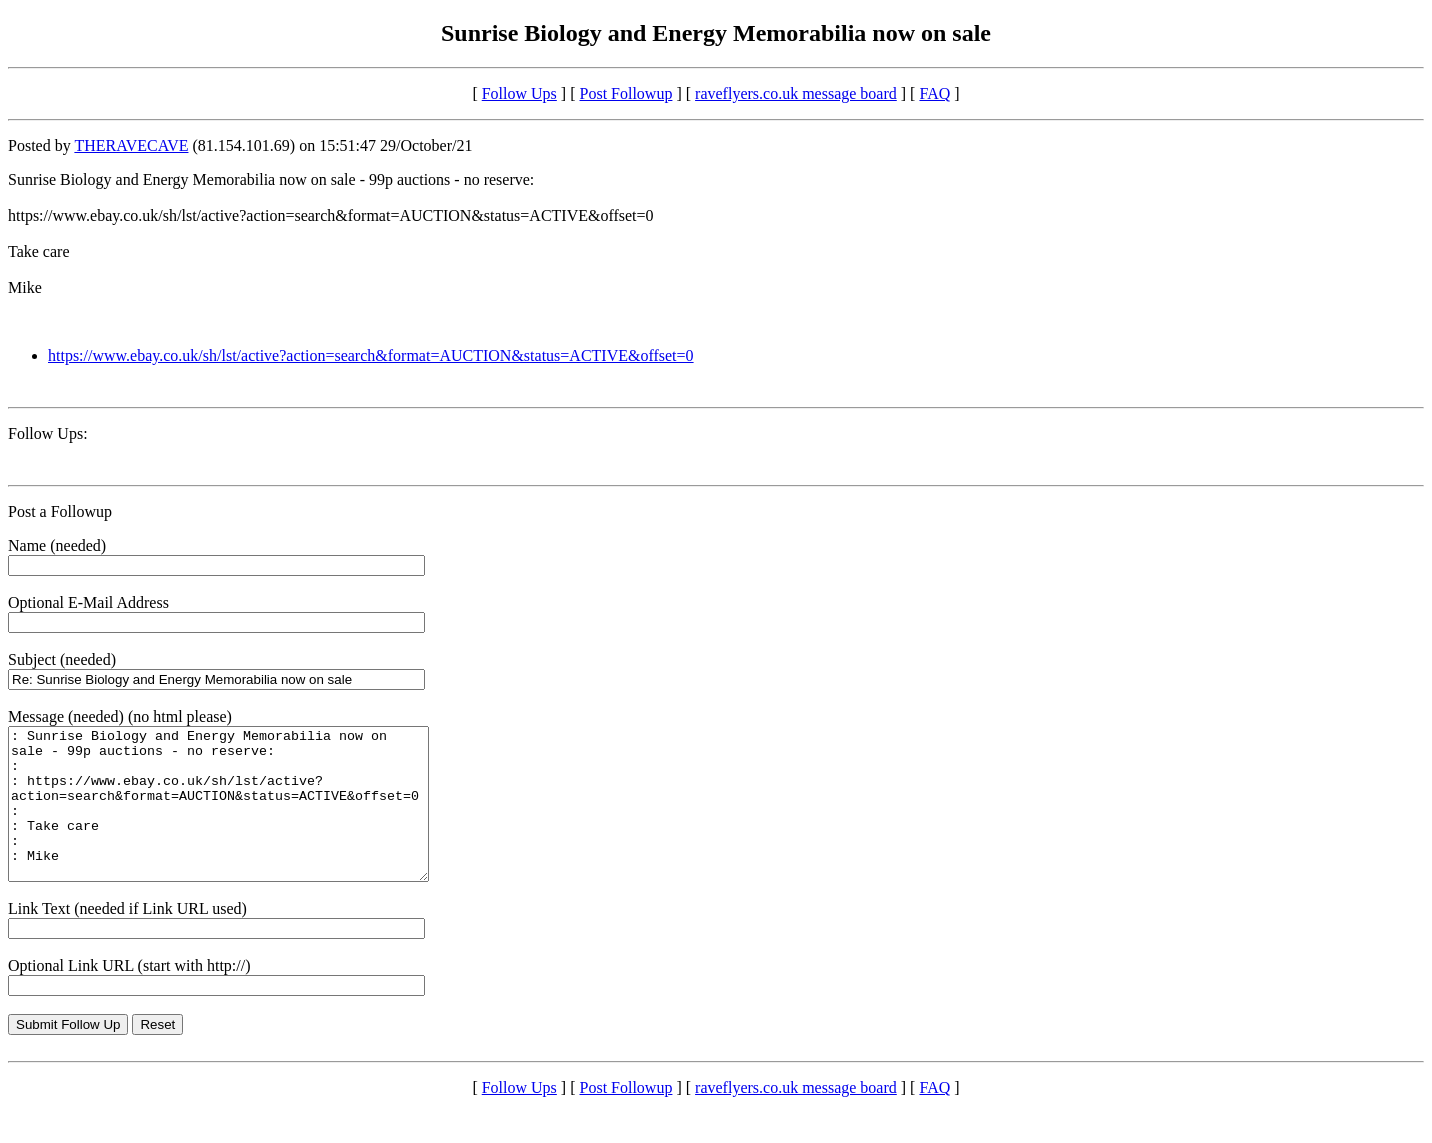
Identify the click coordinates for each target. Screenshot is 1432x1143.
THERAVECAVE (131, 145)
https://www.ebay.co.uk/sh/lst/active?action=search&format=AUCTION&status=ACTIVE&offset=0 (371, 355)
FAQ (934, 93)
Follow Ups (519, 93)
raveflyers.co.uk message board (796, 93)
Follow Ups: (48, 433)
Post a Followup (60, 511)
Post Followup (626, 93)
